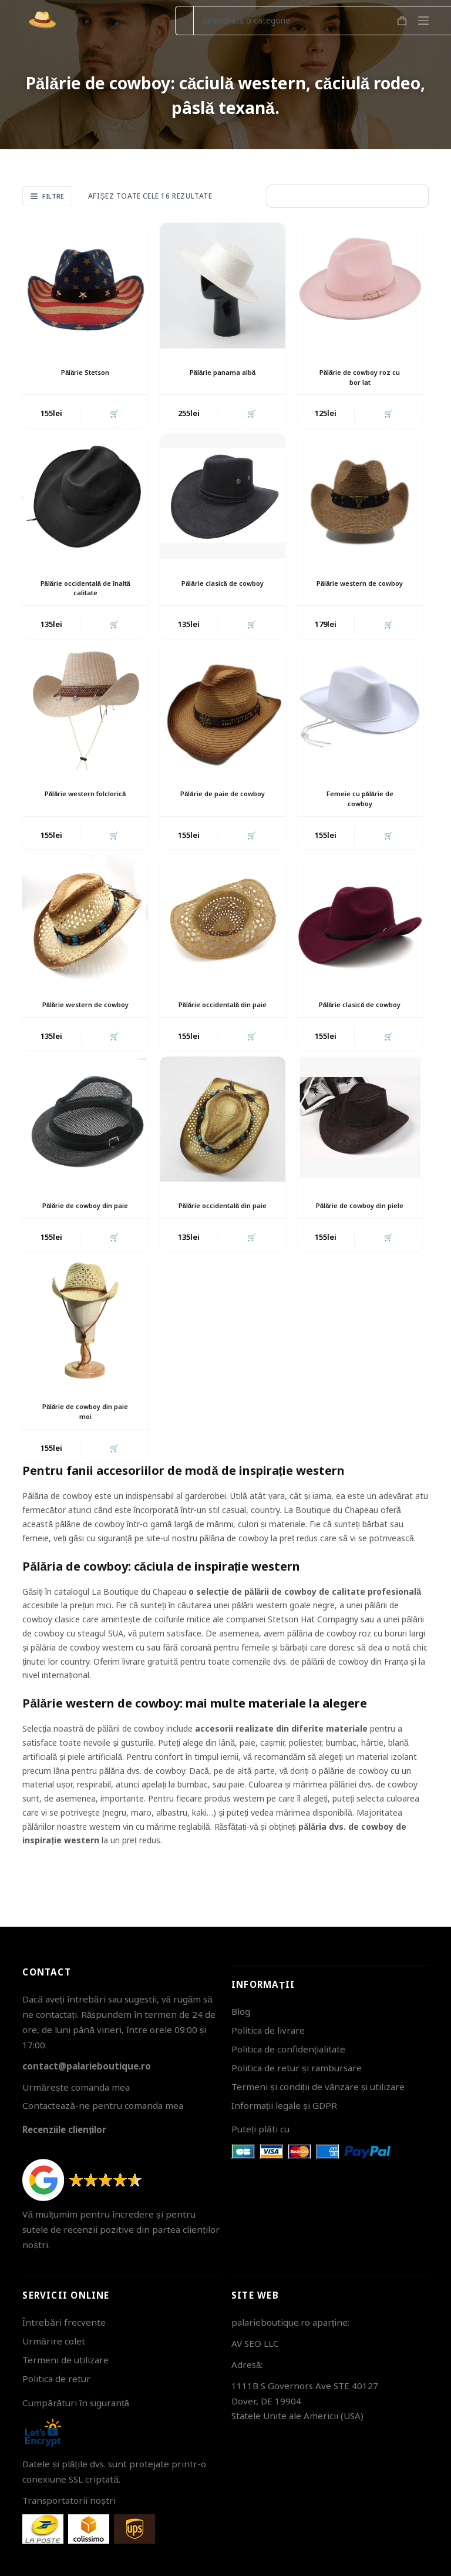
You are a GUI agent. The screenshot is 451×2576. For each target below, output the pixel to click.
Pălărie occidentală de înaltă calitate (85, 590)
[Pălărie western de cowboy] (360, 498)
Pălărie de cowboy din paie (85, 1229)
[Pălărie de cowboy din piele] (360, 1137)
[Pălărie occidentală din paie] (222, 924)
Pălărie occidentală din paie (222, 1016)
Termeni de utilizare (65, 2360)
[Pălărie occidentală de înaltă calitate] (85, 498)
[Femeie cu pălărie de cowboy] (360, 711)
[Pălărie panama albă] (222, 285)
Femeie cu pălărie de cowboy (359, 803)
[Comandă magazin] (348, 196)
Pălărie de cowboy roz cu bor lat (360, 377)
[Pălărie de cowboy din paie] (85, 1137)
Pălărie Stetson (85, 372)
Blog (240, 2012)
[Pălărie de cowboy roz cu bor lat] (360, 285)
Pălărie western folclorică (85, 803)
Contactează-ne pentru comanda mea (102, 2106)
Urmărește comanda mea (76, 2087)
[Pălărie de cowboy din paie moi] (85, 1350)
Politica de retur (56, 2378)
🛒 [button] (112, 414)
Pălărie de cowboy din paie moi (85, 1441)
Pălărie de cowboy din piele (360, 1229)
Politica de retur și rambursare (296, 2068)
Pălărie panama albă (222, 372)
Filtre (47, 196)
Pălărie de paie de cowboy (222, 803)
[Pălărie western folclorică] (85, 711)
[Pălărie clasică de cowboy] (222, 498)
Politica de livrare (268, 2031)
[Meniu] (423, 20)
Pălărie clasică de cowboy (222, 590)
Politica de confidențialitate (288, 2049)
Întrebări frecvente (63, 2323)
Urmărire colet (53, 2341)
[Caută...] (184, 20)
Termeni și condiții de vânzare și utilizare (318, 2086)
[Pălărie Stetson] (85, 285)
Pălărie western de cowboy (360, 590)
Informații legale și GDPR (284, 2105)
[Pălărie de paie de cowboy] (222, 711)
